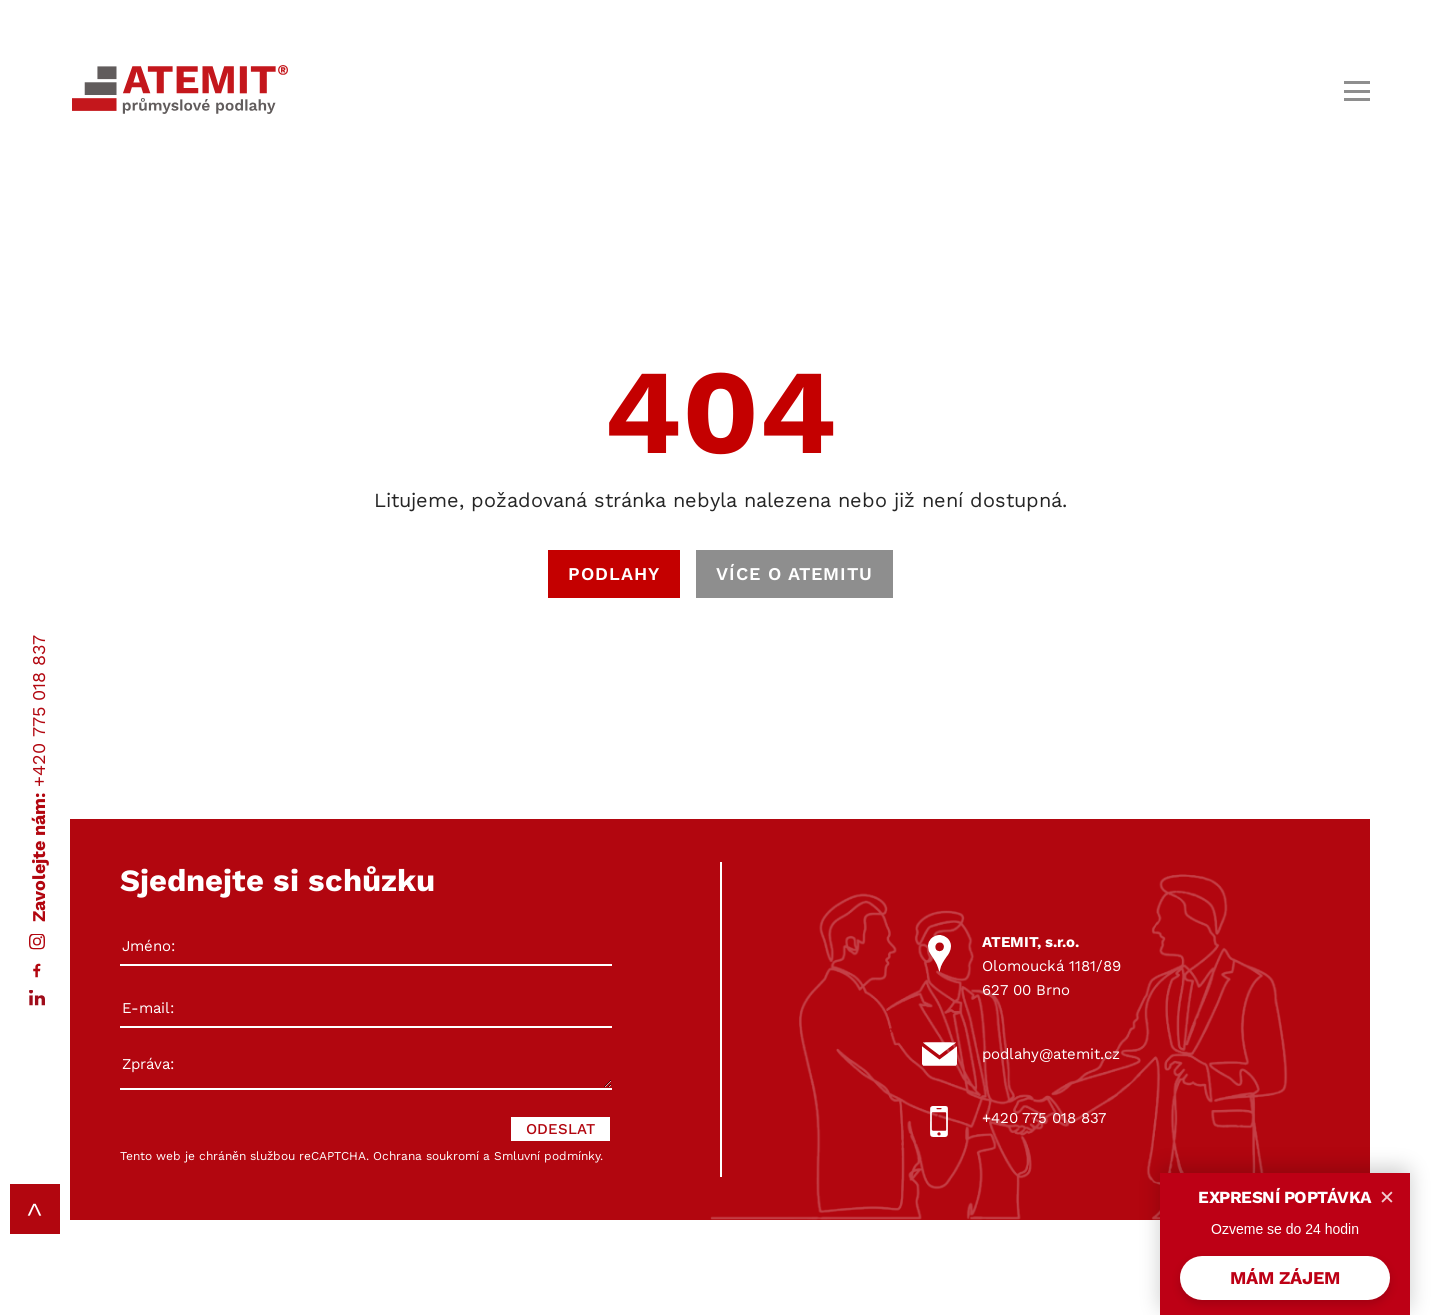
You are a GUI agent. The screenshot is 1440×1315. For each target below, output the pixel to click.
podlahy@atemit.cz (1051, 1054)
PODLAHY (614, 573)
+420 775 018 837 (38, 710)
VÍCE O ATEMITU (794, 573)
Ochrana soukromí (426, 1156)
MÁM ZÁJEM (1285, 1277)
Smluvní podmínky (547, 1156)
